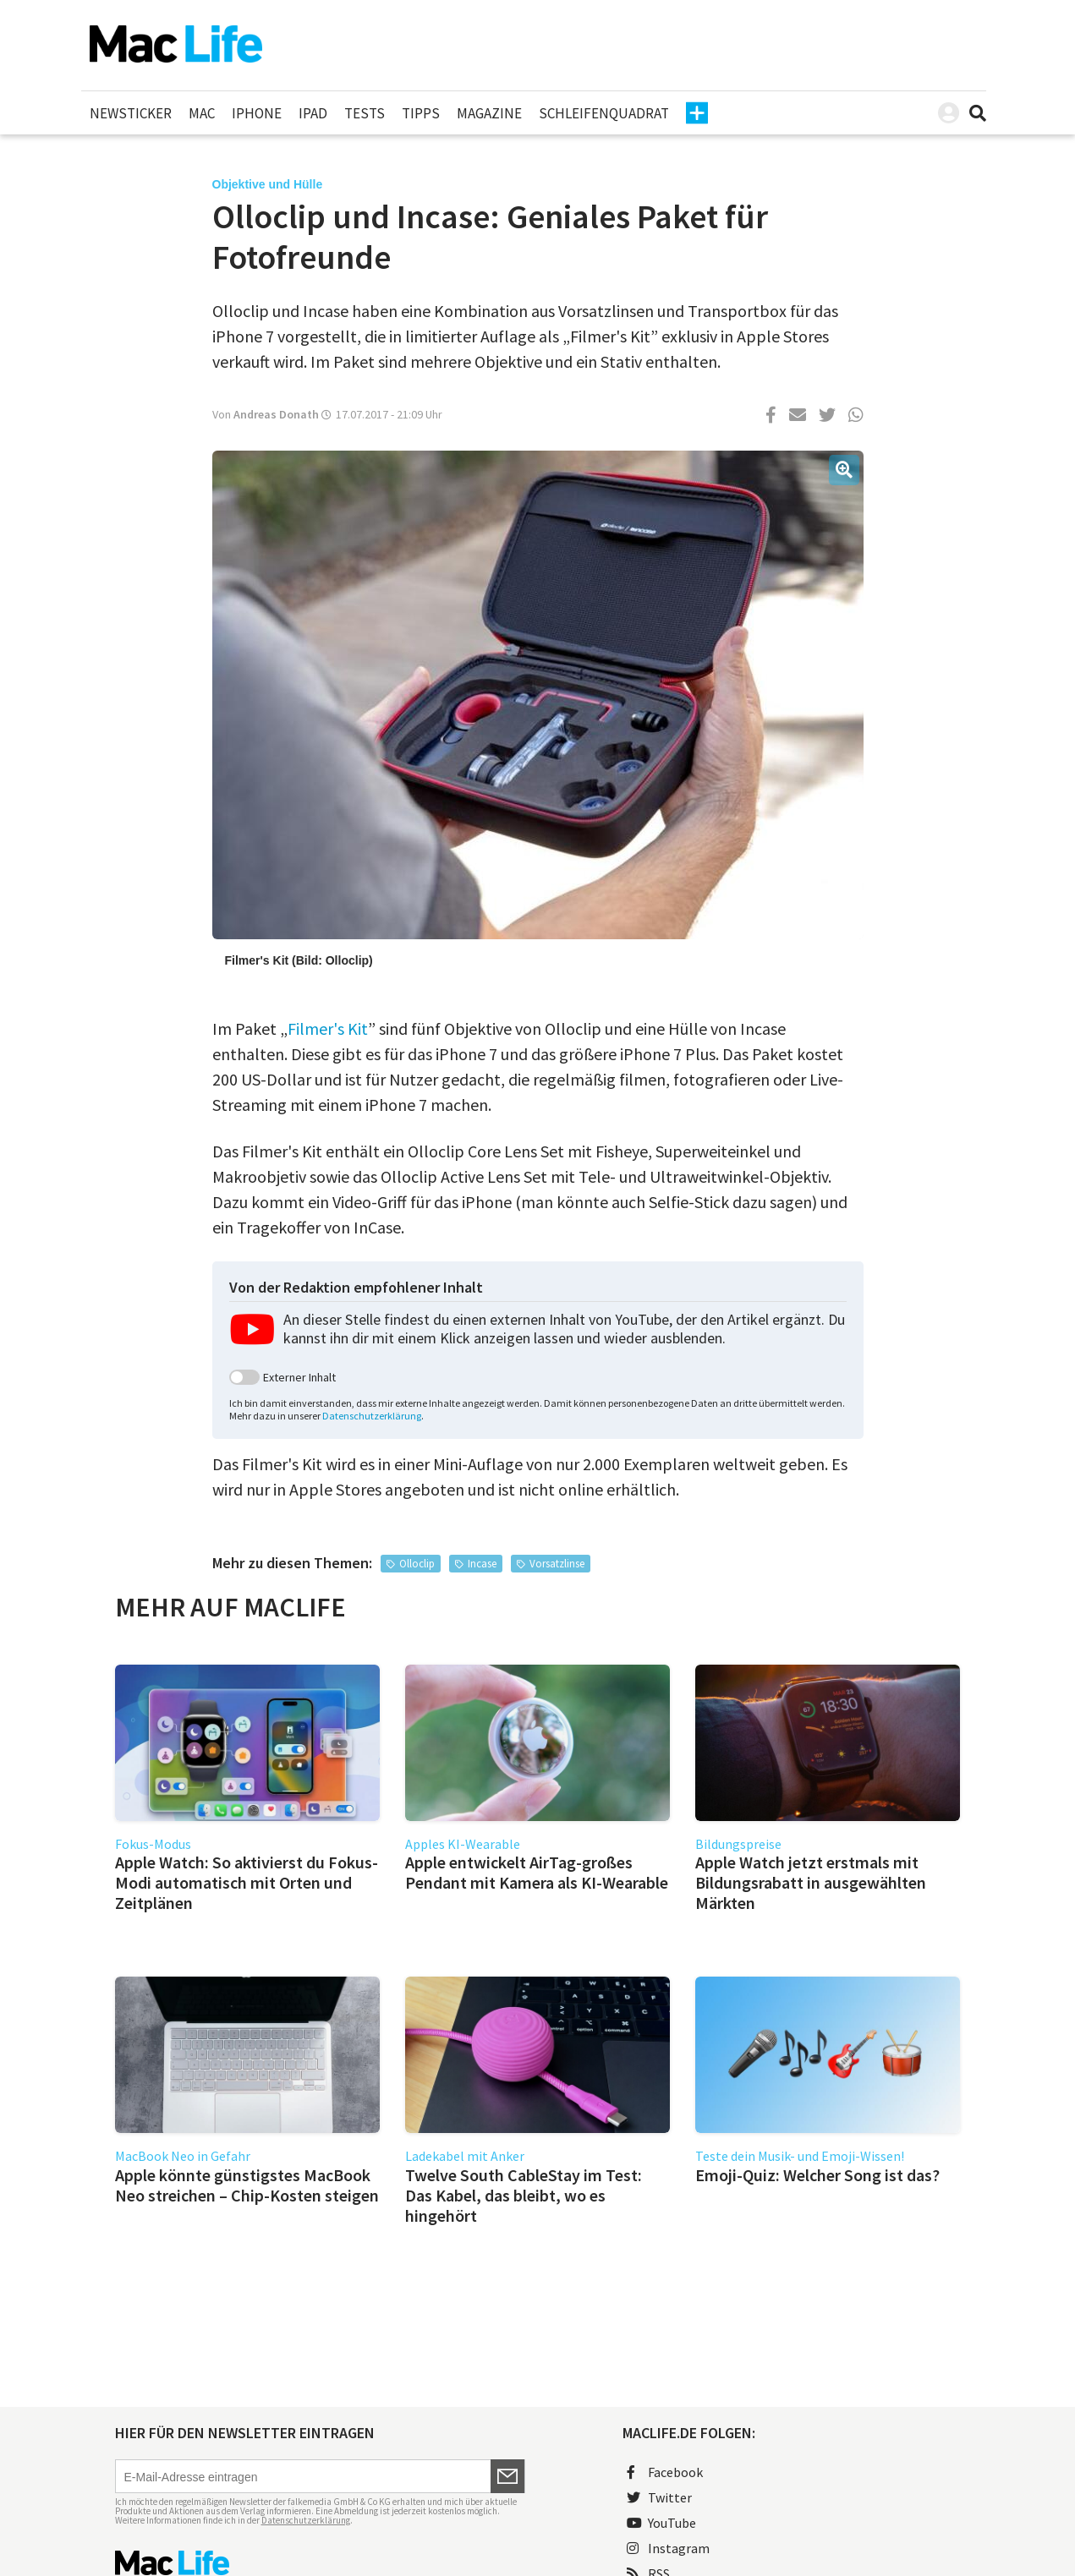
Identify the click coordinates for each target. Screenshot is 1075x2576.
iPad (313, 113)
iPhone (257, 113)
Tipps (421, 113)
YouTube (661, 2522)
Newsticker (131, 113)
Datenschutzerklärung (371, 1415)
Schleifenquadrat (604, 113)
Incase (482, 1563)
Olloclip (417, 1563)
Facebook (665, 2472)
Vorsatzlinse (556, 1563)
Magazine (489, 113)
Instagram (668, 2548)
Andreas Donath (276, 414)
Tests (364, 113)
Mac (202, 113)
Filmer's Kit (328, 1028)
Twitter (659, 2497)
